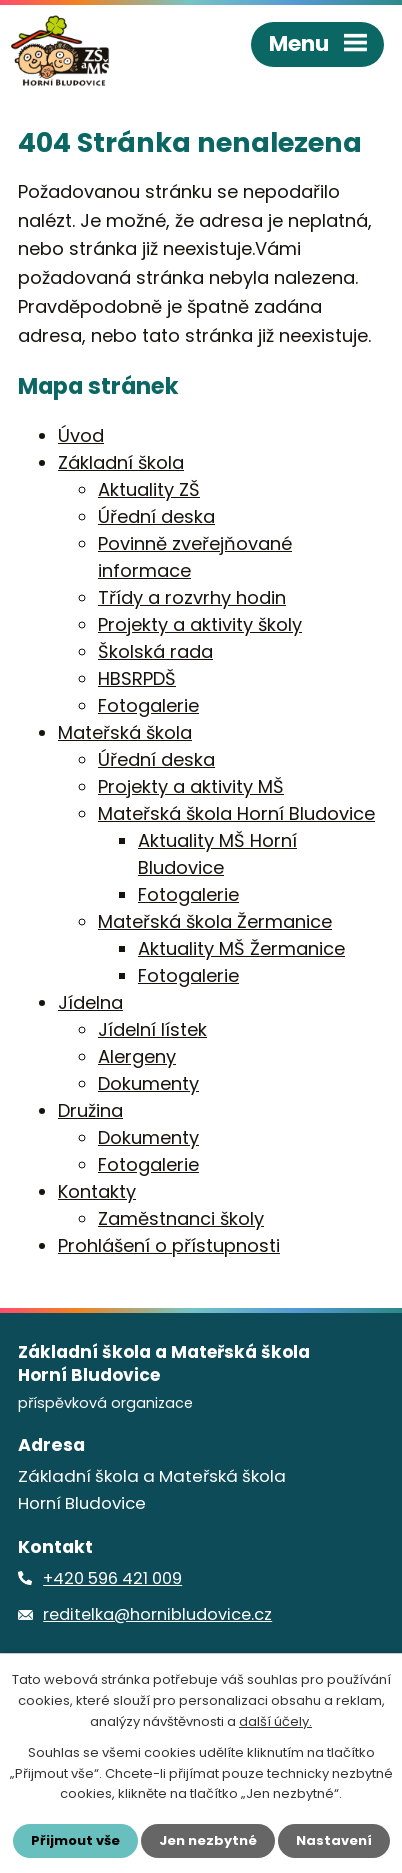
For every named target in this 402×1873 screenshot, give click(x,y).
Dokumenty (148, 1083)
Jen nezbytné (208, 1840)
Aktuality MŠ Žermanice (241, 948)
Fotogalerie (148, 705)
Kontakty (97, 1191)
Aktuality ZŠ (149, 489)
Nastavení (334, 1840)
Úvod (81, 435)
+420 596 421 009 (112, 1578)
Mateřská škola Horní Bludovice (236, 813)
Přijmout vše (75, 1840)
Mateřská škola (125, 732)
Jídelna (90, 1002)
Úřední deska (156, 516)
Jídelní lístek (152, 1029)
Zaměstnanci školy (181, 1218)
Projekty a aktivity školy (200, 624)
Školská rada (155, 651)
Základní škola (121, 462)
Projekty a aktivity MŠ (191, 786)
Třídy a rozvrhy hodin (192, 597)
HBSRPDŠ (137, 678)
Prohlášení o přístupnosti (169, 1245)
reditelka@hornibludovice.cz (157, 1614)
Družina (90, 1110)
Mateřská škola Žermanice (215, 921)
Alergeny (137, 1056)
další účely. (275, 1721)
